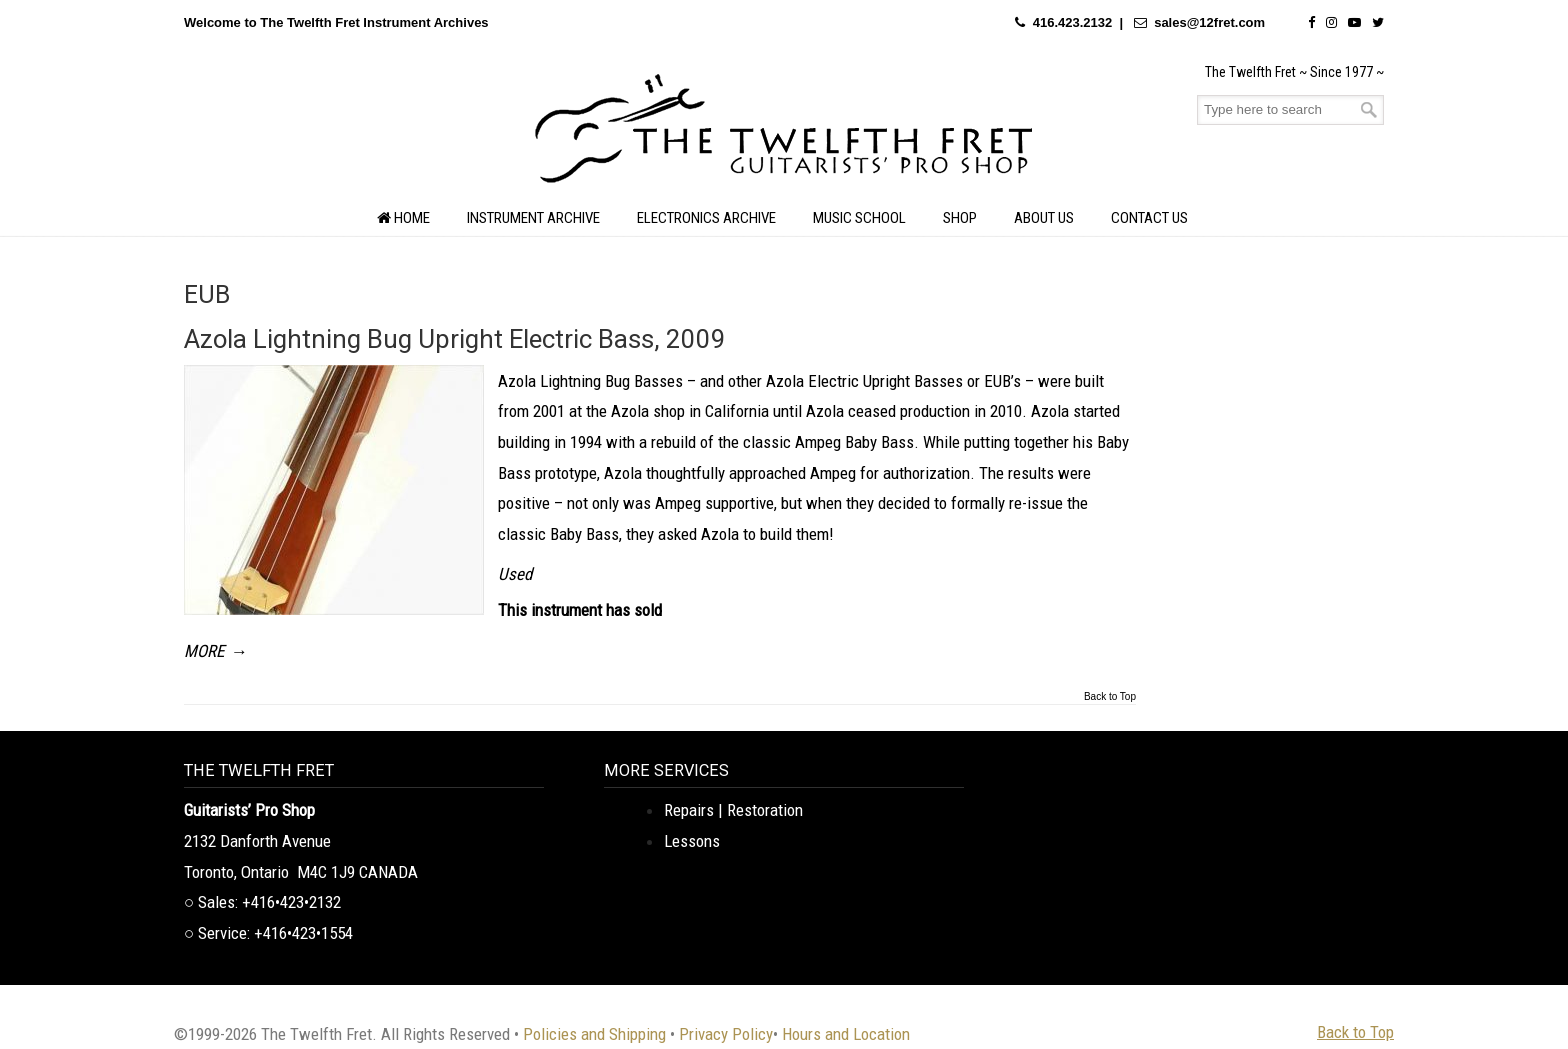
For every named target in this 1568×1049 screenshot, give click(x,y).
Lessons (692, 841)
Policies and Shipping (594, 1034)
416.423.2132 (1073, 22)
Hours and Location (846, 1034)
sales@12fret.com (1209, 22)
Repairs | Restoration (733, 810)
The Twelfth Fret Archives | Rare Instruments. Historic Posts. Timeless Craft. (784, 134)
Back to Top (1110, 697)
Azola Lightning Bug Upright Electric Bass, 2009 (455, 339)
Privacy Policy (726, 1034)
